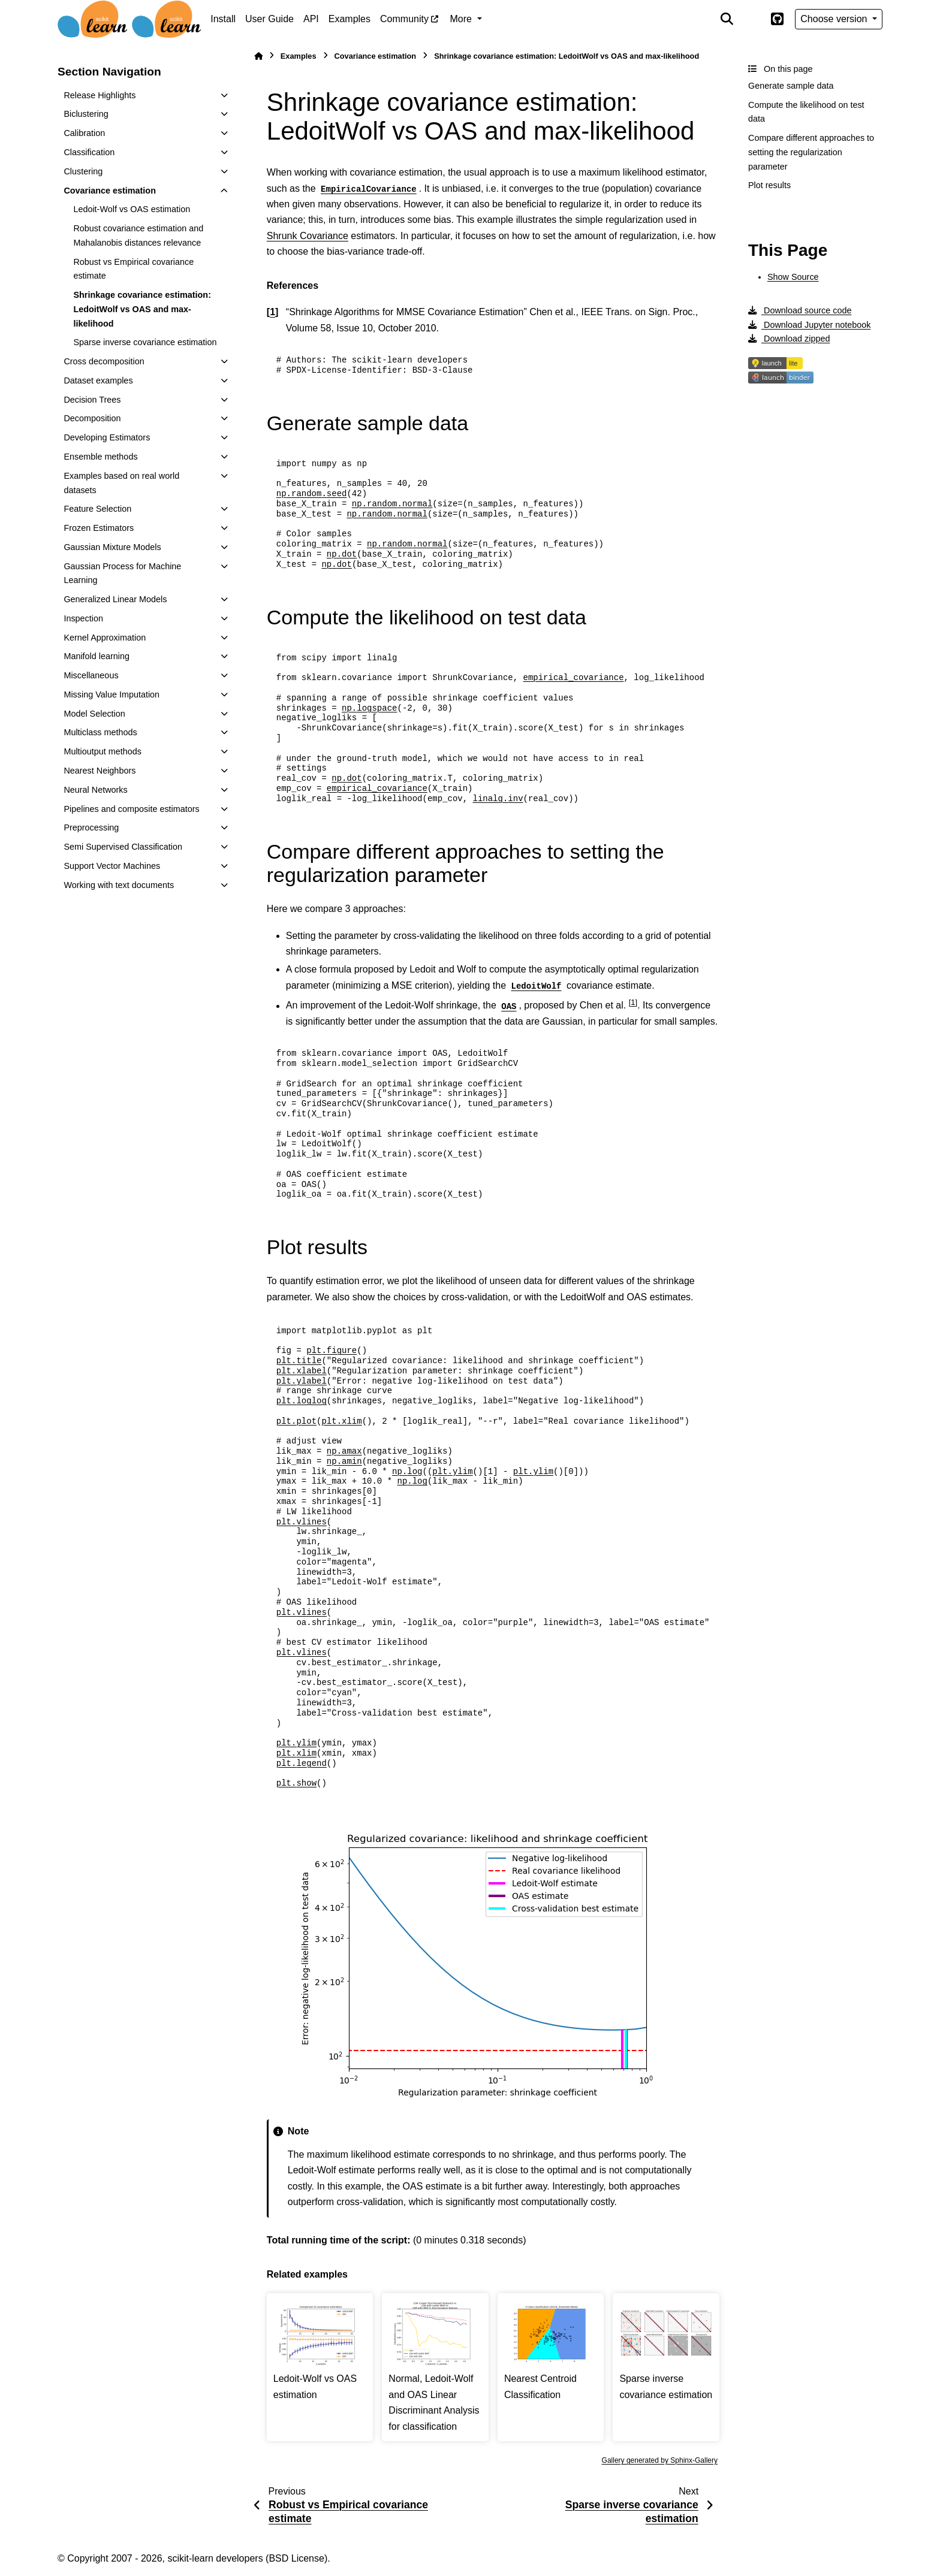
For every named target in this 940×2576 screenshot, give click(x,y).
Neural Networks (95, 790)
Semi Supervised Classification (123, 846)
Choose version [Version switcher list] (835, 19)
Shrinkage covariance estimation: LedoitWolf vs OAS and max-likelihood (142, 309)
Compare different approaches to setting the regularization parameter (811, 152)
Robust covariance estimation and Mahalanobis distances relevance (138, 235)
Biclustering (86, 114)
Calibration (84, 133)
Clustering (83, 171)
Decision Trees (92, 399)
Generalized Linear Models (115, 599)
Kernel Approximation (105, 637)
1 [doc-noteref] (633, 1002)
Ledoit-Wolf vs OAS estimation (131, 209)
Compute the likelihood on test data (806, 112)
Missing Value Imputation (111, 694)
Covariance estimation (110, 190)
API (311, 19)
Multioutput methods (102, 751)
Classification (89, 152)
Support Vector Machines (112, 866)
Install (223, 19)
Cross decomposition (104, 361)
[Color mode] (752, 19)
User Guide (269, 19)
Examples (349, 19)
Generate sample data (790, 85)
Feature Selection (97, 509)
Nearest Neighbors (99, 770)
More (462, 19)
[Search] (727, 19)
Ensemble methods (100, 456)
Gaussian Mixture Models (112, 547)
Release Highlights (99, 95)
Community (404, 19)
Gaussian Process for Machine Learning (122, 573)
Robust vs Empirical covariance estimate (133, 269)
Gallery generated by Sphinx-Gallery (660, 2460)
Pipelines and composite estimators (131, 809)
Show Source (793, 277)
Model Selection (94, 713)
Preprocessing (91, 827)
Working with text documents (119, 885)
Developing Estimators (107, 437)
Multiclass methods (100, 732)
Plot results (769, 185)
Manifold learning (96, 656)
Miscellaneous (91, 675)
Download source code (799, 310)
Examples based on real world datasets (121, 483)
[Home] (258, 56)
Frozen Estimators (99, 528)
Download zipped (789, 338)
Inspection (83, 618)
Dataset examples (98, 380)
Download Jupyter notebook (809, 325)
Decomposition (92, 418)
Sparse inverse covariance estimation (144, 342)
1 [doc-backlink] (272, 312)
